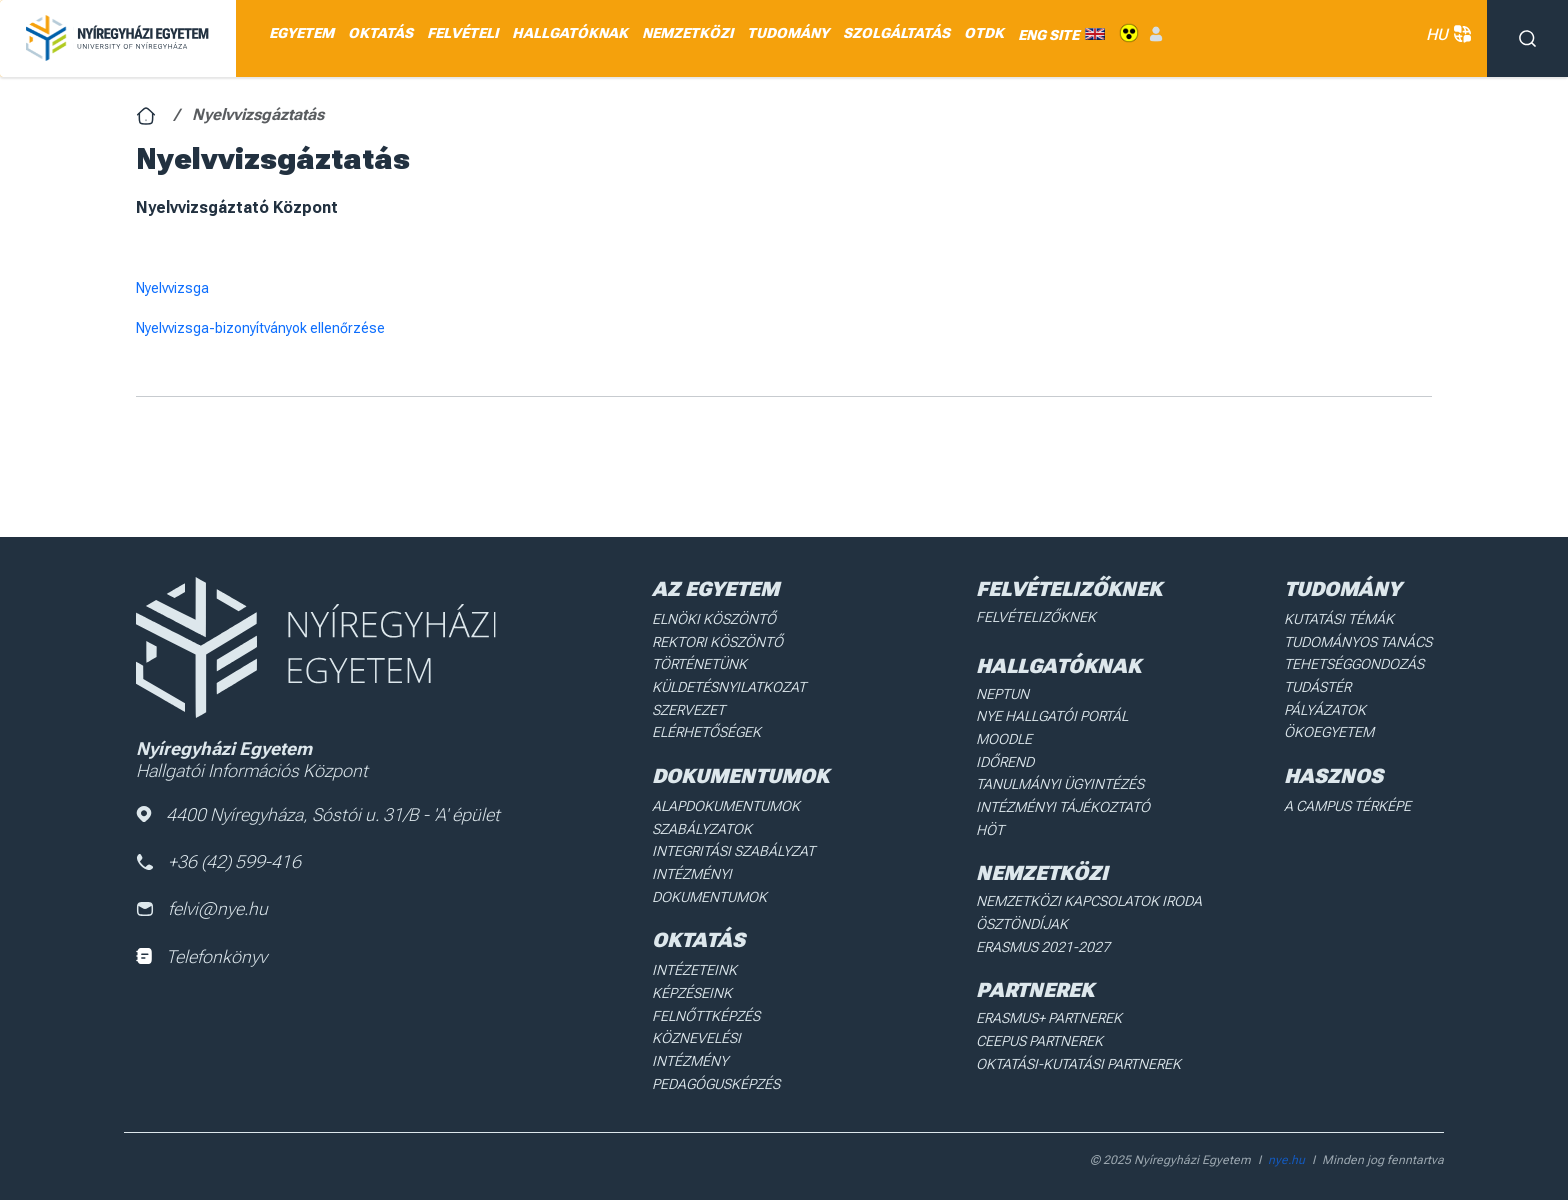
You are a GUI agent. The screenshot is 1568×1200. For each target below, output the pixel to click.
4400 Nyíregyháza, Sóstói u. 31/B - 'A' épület (318, 814)
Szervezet (688, 709)
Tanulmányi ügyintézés (1059, 783)
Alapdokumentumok (726, 804)
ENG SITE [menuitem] (1048, 34)
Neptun (1002, 693)
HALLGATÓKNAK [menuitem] (570, 33)
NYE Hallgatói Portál (1051, 716)
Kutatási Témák (1338, 619)
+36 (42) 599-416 (219, 861)
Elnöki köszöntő (713, 619)
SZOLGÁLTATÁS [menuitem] (896, 33)
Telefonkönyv (201, 956)
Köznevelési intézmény (735, 1034)
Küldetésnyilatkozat (728, 686)
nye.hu (1286, 1146)
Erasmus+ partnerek (1049, 1015)
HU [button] (1446, 34)
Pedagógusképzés (716, 1057)
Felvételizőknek (1035, 617)
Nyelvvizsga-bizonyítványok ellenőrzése (260, 328)
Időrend (1004, 761)
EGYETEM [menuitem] (301, 33)
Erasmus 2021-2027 (1043, 944)
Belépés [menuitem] (1156, 33)
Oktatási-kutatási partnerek (1077, 1060)
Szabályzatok (701, 827)
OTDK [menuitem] (984, 33)
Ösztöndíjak (1021, 922)
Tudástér (1317, 686)
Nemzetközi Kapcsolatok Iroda (1088, 899)
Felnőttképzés (706, 1012)
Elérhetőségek (706, 731)
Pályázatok (1325, 709)
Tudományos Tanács (1358, 641)
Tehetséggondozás (1354, 664)
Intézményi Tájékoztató (1062, 805)
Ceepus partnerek (1039, 1038)
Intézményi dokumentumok (709, 883)
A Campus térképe (1347, 804)
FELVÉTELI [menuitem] (462, 33)
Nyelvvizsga (172, 288)
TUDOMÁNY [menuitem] (788, 33)
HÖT (990, 828)
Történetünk (699, 664)
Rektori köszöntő (717, 641)
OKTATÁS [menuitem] (380, 33)
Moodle (1004, 738)
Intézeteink (693, 967)
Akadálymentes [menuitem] (1129, 33)
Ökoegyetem (1329, 731)
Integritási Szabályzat (731, 849)
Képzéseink (691, 990)
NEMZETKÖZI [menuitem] (687, 33)
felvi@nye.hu (202, 909)
